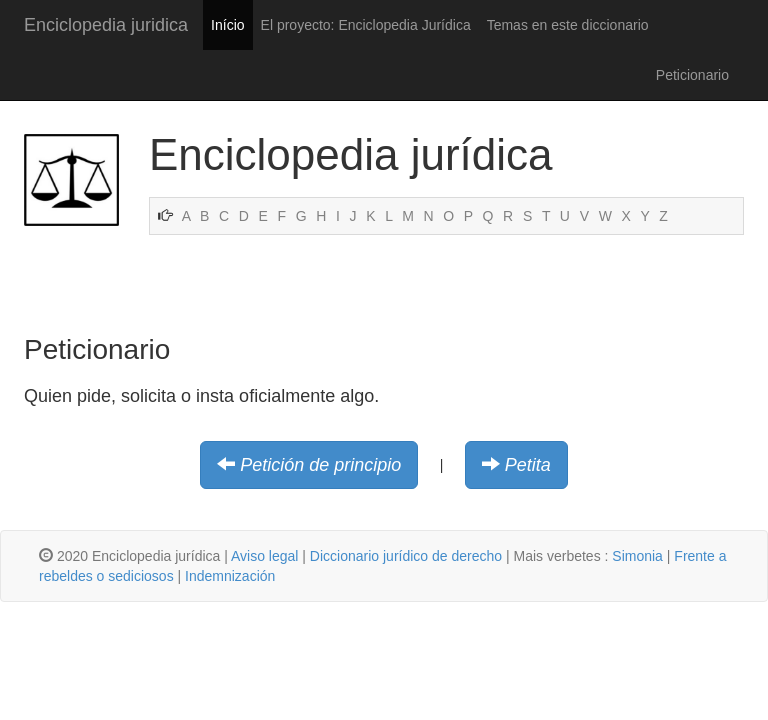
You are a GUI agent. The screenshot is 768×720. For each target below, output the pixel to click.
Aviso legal (264, 556)
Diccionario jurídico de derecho (406, 556)
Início (227, 25)
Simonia (637, 556)
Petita (528, 465)
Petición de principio (320, 465)
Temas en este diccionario (568, 25)
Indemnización (230, 576)
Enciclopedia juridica (106, 25)
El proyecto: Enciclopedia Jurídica (366, 25)
